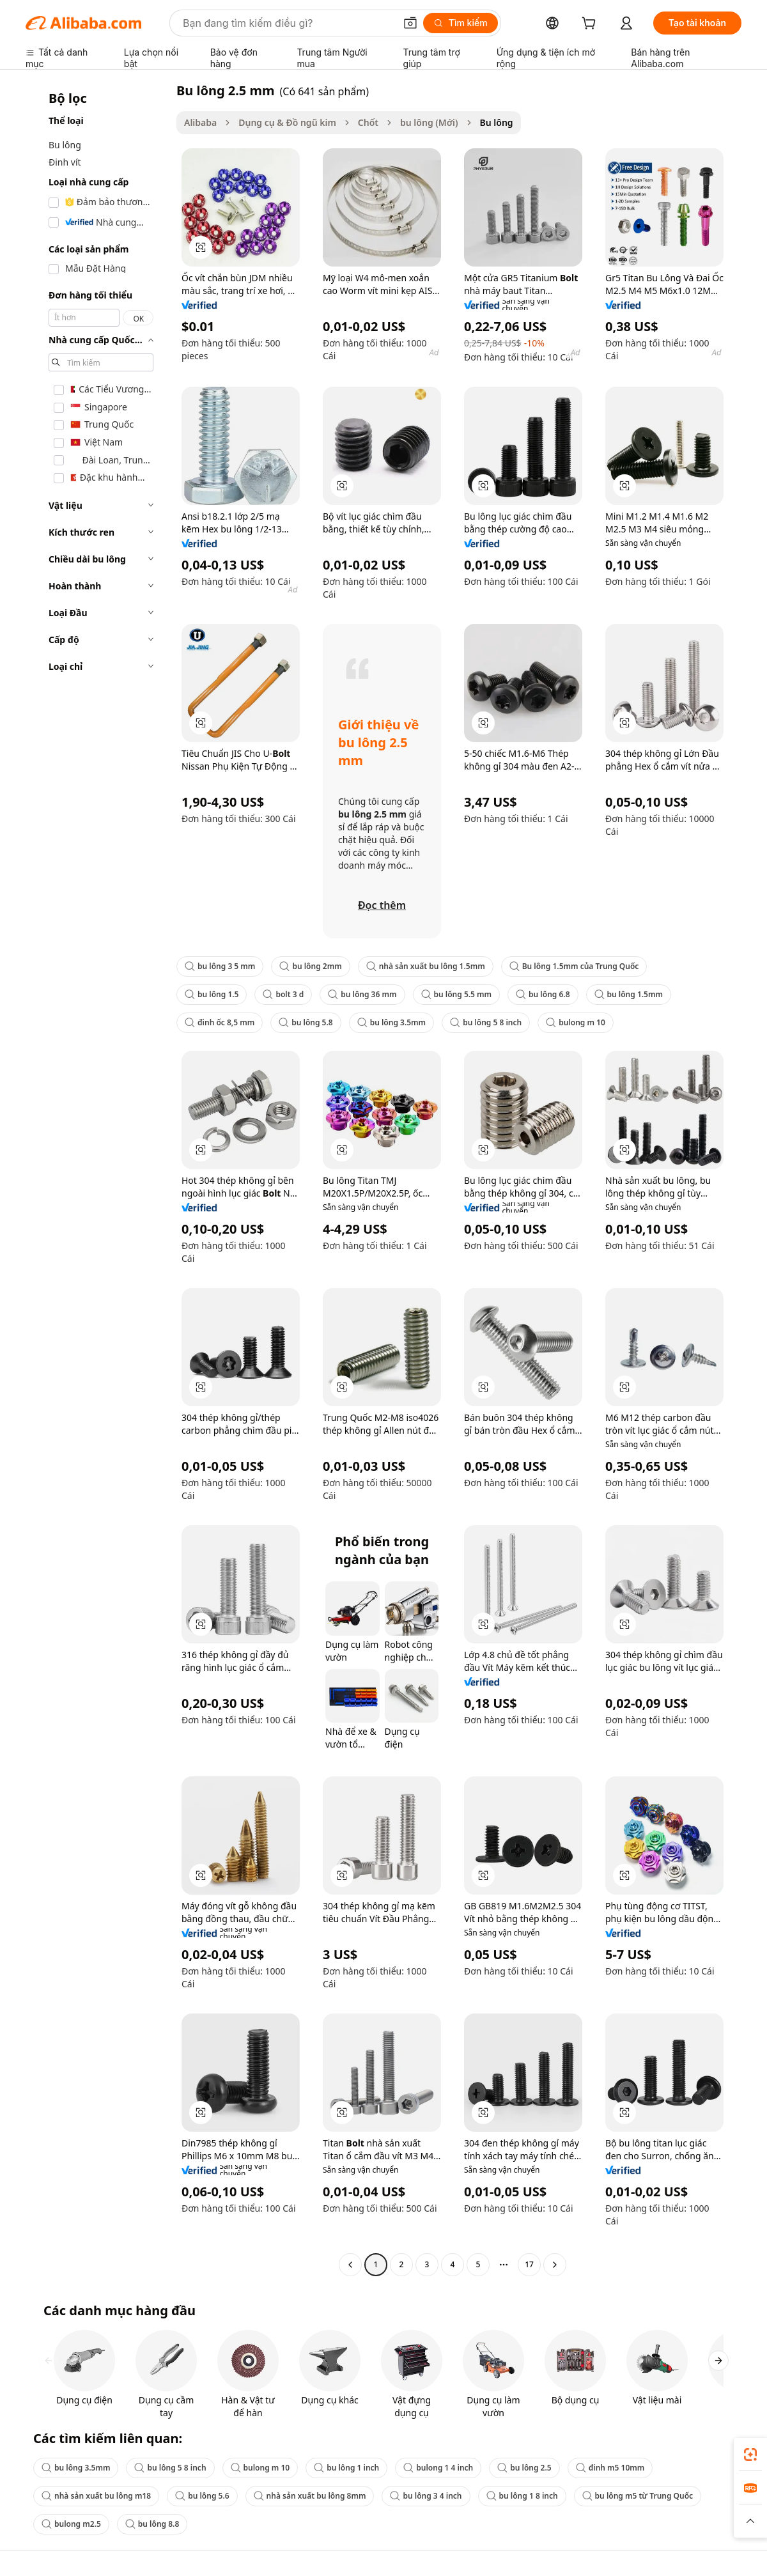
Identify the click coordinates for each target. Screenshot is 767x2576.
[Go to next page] (554, 2264)
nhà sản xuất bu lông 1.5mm (425, 966)
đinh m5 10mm (610, 2467)
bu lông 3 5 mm (220, 966)
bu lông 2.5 (524, 2467)
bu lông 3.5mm (391, 1022)
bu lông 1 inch (346, 2467)
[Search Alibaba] (287, 23)
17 (529, 2264)
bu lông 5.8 (305, 1022)
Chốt (368, 122)
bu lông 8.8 (152, 2523)
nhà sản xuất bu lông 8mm (310, 2495)
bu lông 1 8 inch (522, 2495)
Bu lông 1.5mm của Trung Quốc (574, 966)
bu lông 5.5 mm (456, 994)
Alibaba (200, 122)
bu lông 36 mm (362, 994)
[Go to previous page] (350, 2264)
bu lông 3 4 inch (425, 2495)
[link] (750, 2454)
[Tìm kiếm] (460, 23)
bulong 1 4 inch (438, 2467)
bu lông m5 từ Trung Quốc (637, 2495)
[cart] (591, 24)
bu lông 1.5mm (628, 994)
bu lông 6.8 (542, 994)
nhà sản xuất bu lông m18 (96, 2495)
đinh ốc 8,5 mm (219, 1022)
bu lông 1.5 (211, 994)
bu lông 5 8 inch (486, 1022)
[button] (410, 23)
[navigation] (97, 1179)
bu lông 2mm (310, 966)
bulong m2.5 (71, 2523)
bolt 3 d (283, 994)
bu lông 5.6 (202, 2495)
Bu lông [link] (496, 122)
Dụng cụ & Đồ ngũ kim (287, 122)
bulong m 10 (575, 1022)
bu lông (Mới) (429, 122)
